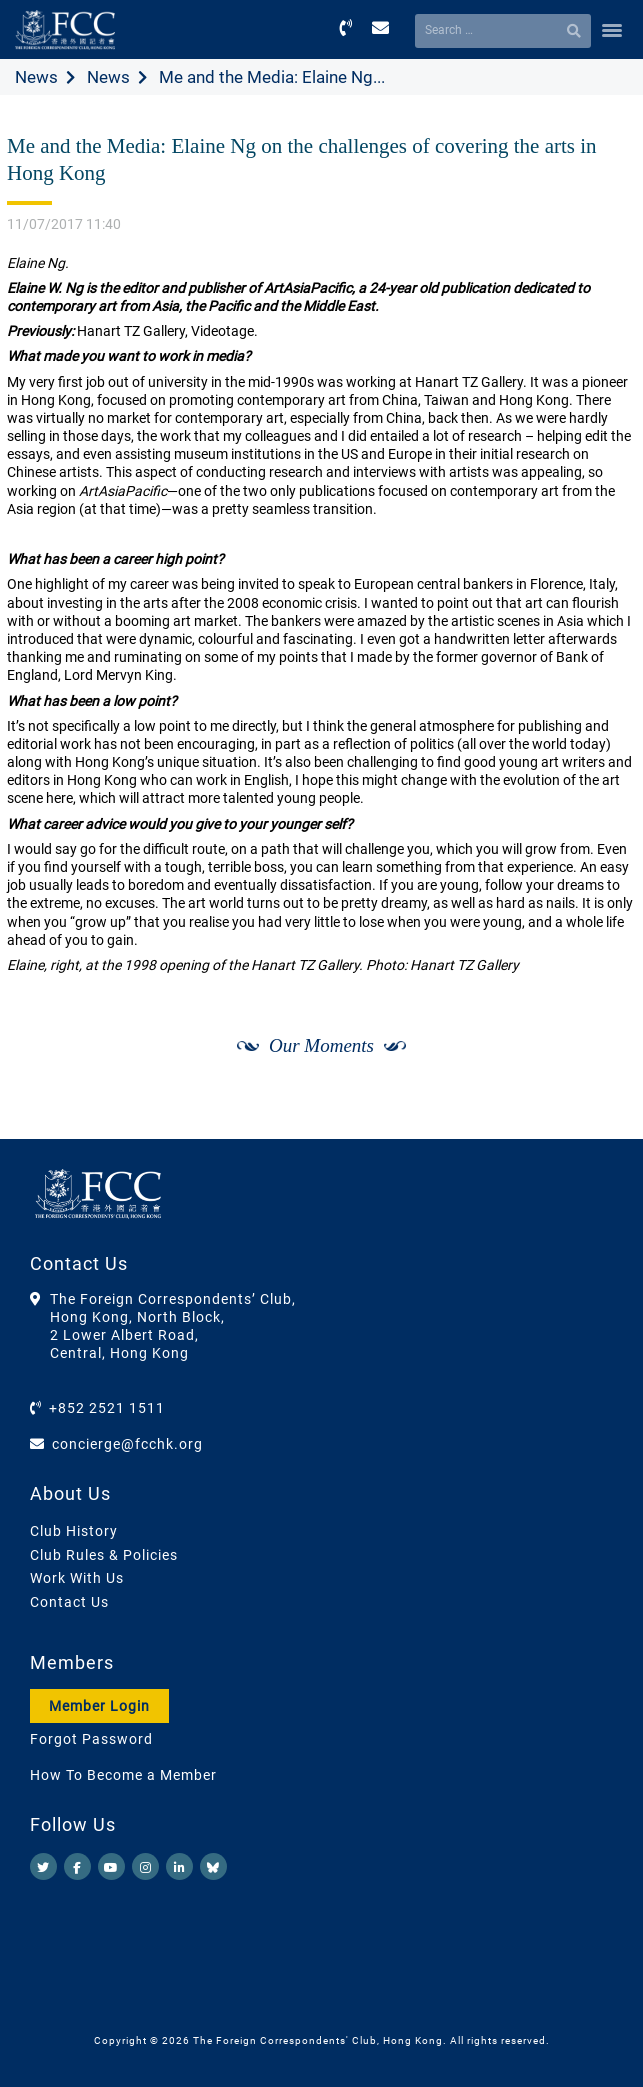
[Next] (599, 1117)
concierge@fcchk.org (127, 1444)
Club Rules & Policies (104, 1555)
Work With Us (77, 1578)
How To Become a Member (123, 1775)
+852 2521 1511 (107, 1408)
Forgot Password (91, 1739)
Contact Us (69, 1602)
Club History (74, 1531)
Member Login (99, 1706)
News (36, 77)
